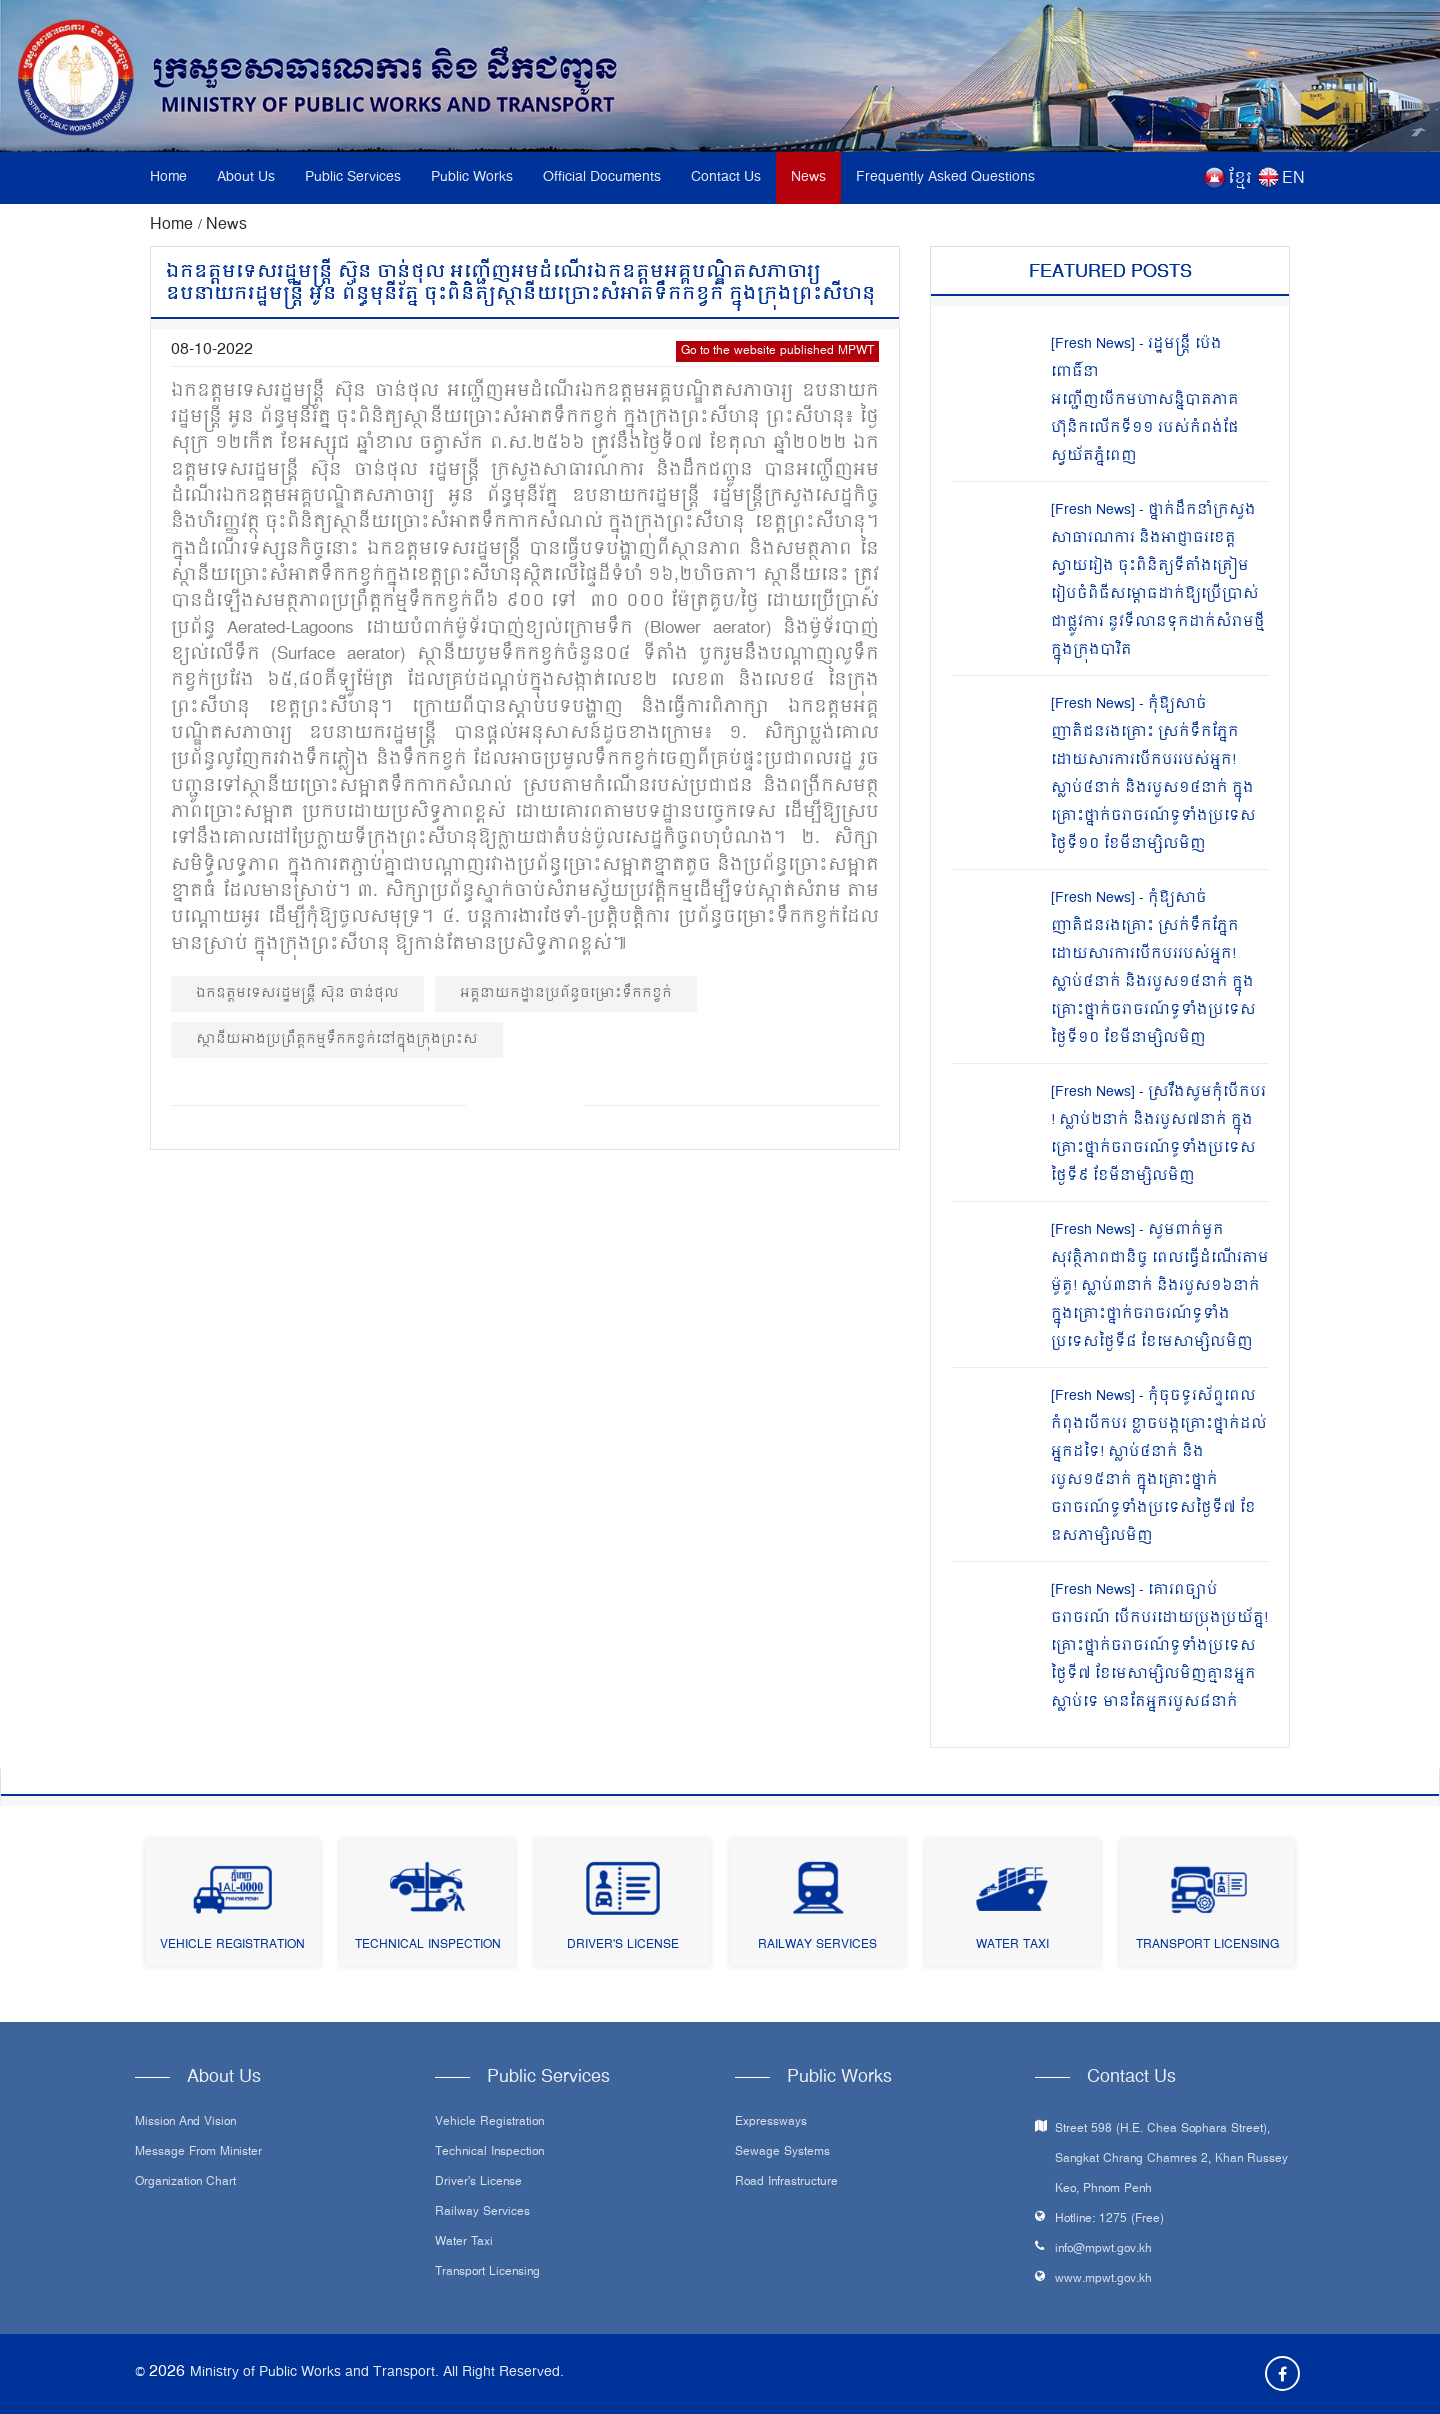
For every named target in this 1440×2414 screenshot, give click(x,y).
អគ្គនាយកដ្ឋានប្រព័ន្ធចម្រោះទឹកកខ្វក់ (566, 993)
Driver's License (623, 1945)
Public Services (353, 177)
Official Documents (602, 177)
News (808, 177)
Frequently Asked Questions (945, 177)
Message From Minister (198, 2153)
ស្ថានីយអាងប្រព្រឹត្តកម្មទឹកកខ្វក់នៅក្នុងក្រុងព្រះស (337, 1039)
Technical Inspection (428, 1945)
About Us (246, 177)
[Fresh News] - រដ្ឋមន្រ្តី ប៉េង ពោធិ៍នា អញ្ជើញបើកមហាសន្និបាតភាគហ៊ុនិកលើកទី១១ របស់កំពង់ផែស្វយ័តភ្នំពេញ (1145, 400)
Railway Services (817, 1945)
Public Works (472, 177)
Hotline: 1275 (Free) (1109, 2219)
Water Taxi (1012, 1945)
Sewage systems (782, 2153)
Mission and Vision (185, 2123)
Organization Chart (185, 2183)
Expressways (771, 2123)
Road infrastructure (786, 2183)
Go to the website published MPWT (777, 351)
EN (1293, 179)
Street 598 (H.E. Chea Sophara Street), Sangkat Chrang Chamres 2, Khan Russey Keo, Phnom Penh (1171, 2159)
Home (168, 177)
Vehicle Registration (232, 1945)
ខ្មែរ (1240, 179)
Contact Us (726, 177)
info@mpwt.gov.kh (1103, 2249)
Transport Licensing (1207, 1945)
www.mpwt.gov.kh (1103, 2279)
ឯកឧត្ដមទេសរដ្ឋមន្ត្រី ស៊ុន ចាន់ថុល (297, 993)
